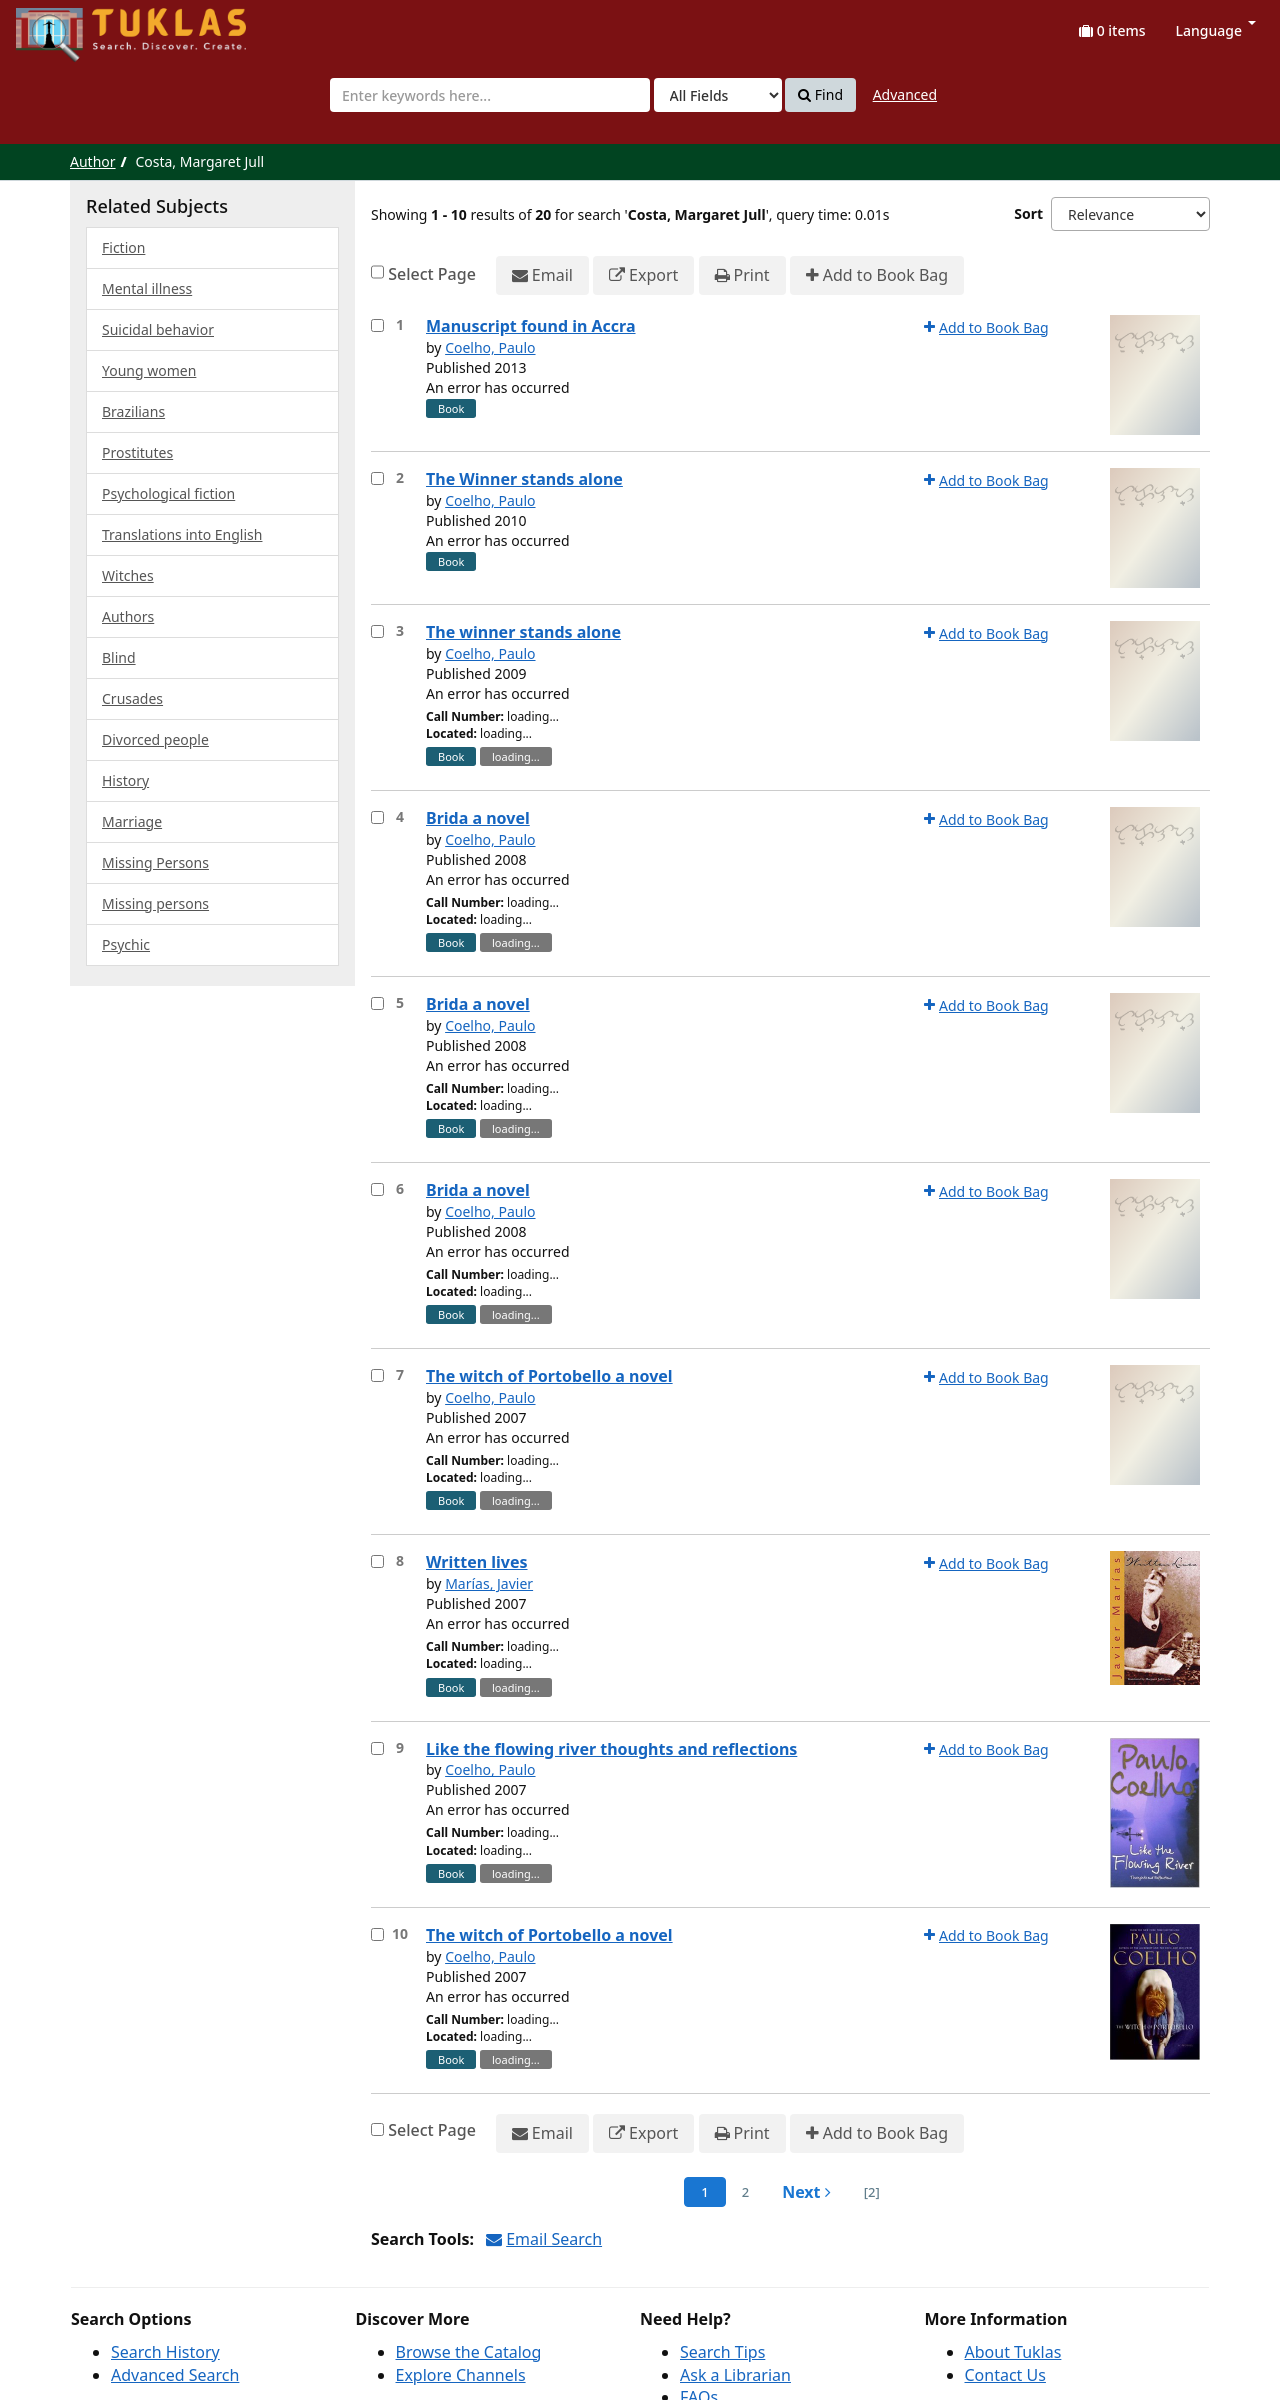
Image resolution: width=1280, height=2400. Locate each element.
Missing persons (155, 903)
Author (93, 161)
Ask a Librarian (735, 2375)
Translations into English (182, 534)
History (125, 780)
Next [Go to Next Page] (806, 2192)
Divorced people (155, 739)
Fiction (123, 247)
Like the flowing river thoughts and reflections (611, 1749)
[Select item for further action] (377, 325)
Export (643, 275)
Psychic (126, 944)
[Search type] (718, 95)
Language (1216, 30)
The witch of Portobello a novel (549, 1376)
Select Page (432, 274)
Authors (128, 616)
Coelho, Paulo (490, 347)
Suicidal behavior (158, 329)
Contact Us (1005, 2375)
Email (542, 275)
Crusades (132, 698)
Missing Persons (155, 862)
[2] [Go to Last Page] (872, 2192)
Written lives (477, 1562)
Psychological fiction (168, 493)
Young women (149, 370)
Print (742, 275)
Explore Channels (461, 2375)
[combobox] (490, 95)
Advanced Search (175, 2375)
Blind (119, 657)
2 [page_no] (745, 2192)
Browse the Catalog (469, 2352)
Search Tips (722, 2352)
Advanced (905, 94)
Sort (1028, 213)
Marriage (132, 821)
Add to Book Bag (877, 275)
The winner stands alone (523, 632)
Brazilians (133, 411)
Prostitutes (137, 452)
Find (820, 95)
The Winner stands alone (524, 479)
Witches (128, 575)
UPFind (65, 25)
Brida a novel (478, 818)
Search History (165, 2352)
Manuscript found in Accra (531, 326)
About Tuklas (1013, 2352)
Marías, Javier (489, 1583)
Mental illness (147, 288)
